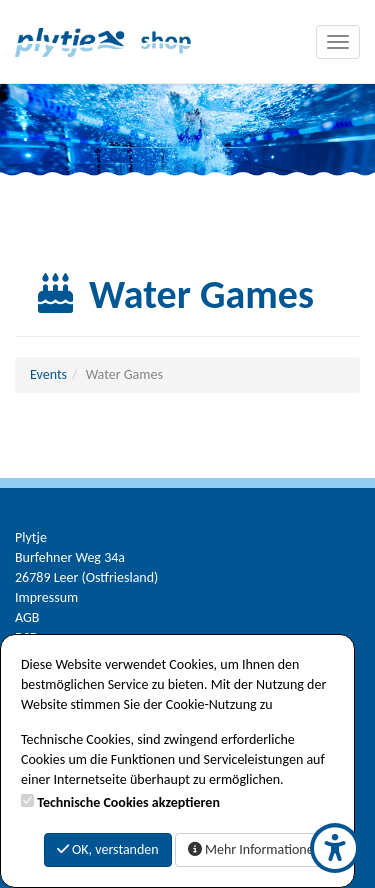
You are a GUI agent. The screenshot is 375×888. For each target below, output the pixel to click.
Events (48, 374)
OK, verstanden (108, 849)
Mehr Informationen (254, 849)
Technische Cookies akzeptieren (128, 802)
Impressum (46, 597)
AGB (27, 617)
